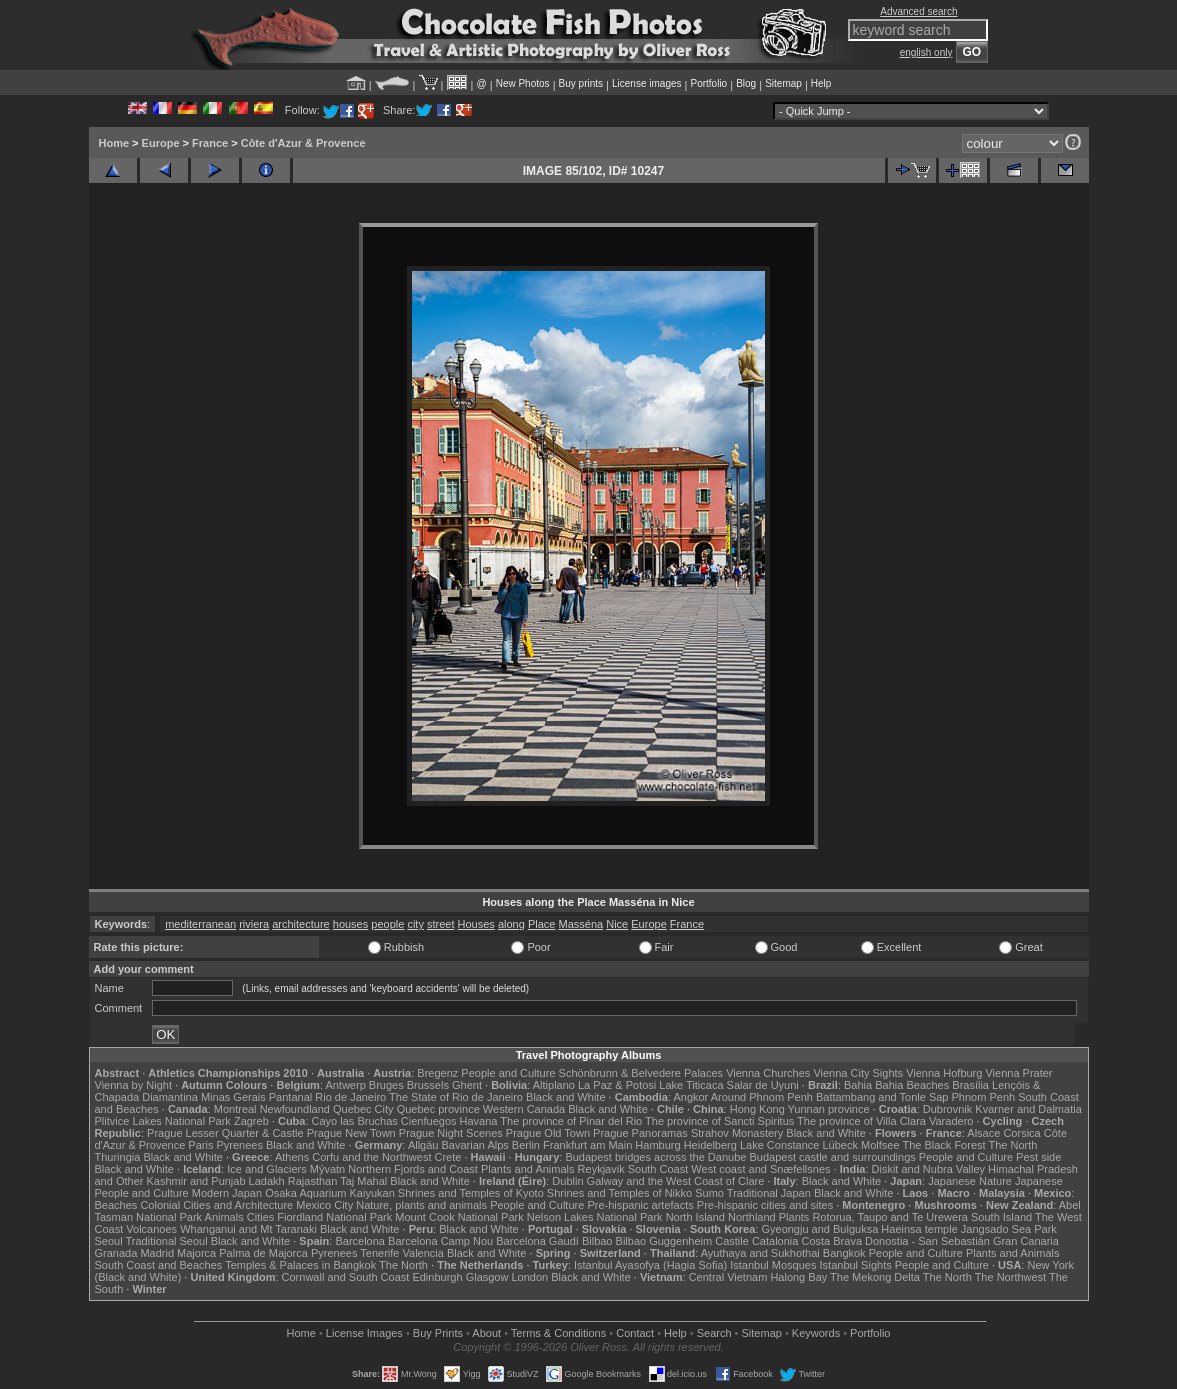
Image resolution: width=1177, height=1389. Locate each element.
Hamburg (657, 1145)
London (529, 1277)
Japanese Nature (970, 1181)
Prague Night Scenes (451, 1133)
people (387, 924)
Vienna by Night (133, 1085)
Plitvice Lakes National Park (163, 1121)
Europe (161, 143)
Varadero (951, 1121)
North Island (695, 1217)
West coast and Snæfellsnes (760, 1169)
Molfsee (880, 1145)
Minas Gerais (233, 1097)
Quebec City (363, 1109)
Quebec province (438, 1109)
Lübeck (839, 1145)
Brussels (428, 1085)
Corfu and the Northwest (371, 1157)
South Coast (658, 1169)
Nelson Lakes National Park (595, 1217)
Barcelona (360, 1241)
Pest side (1038, 1157)
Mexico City (324, 1205)
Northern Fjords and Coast (413, 1169)
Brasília (970, 1085)
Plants (794, 1217)
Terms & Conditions (558, 1333)
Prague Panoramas (640, 1133)
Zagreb (251, 1121)
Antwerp (345, 1085)
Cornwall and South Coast (346, 1277)
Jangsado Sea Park (1009, 1229)
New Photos (523, 83)
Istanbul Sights (856, 1265)
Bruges (386, 1085)
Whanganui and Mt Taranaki (248, 1229)
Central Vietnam (728, 1277)
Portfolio (708, 83)
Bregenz (437, 1073)
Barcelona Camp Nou (440, 1241)
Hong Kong (757, 1109)
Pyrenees (239, 1145)
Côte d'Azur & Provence (303, 143)
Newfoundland (295, 1109)
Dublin (567, 1181)
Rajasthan (313, 1181)
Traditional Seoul (167, 1241)
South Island (1001, 1217)
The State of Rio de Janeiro (456, 1097)
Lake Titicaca (691, 1085)
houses (350, 924)
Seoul (109, 1241)
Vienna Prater (1018, 1073)
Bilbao (597, 1241)
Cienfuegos (429, 1121)
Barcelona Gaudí (537, 1241)
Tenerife (379, 1253)
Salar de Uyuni (763, 1085)
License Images (364, 1333)
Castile (732, 1241)
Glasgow (487, 1277)
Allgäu (423, 1145)
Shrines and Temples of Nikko (619, 1193)
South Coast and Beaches (159, 1265)
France (210, 143)
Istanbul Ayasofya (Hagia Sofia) (650, 1265)
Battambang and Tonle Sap (882, 1097)
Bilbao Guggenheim (664, 1241)
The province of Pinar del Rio (571, 1121)
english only (926, 52)
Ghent (467, 1085)
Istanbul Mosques (773, 1265)
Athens (292, 1157)
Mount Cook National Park (459, 1217)
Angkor (690, 1097)
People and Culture (508, 1073)
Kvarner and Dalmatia (1028, 1109)
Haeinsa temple (919, 1229)
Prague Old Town (548, 1133)
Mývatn (327, 1169)
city (415, 924)
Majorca (196, 1253)
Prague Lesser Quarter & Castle (225, 1133)
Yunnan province (829, 1109)
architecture (300, 924)
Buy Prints (438, 1333)
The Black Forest (943, 1145)
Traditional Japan (769, 1193)
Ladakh (267, 1181)
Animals (224, 1217)
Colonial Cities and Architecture (216, 1205)
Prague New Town (351, 1133)
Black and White (565, 1097)
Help (821, 83)
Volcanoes (151, 1229)
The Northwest (1011, 1277)
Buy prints (581, 83)
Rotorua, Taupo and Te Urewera (890, 1217)
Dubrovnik (948, 1109)
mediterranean (200, 924)
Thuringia (118, 1157)
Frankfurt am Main (587, 1145)
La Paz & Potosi (617, 1085)
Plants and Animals (528, 1169)
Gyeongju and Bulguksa (819, 1229)
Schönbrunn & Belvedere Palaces (641, 1073)
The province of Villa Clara (861, 1121)
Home (114, 143)
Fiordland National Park (334, 1217)
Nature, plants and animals (421, 1205)
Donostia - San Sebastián (927, 1241)
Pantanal (290, 1097)
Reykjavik (601, 1169)
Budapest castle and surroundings (832, 1157)
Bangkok (844, 1253)
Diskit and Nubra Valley (929, 1169)
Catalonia (775, 1241)
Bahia (858, 1085)
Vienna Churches (768, 1073)
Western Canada (524, 1109)
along (511, 924)
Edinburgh (437, 1277)
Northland (752, 1217)
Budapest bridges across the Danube (655, 1157)
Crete (448, 1157)
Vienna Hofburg (944, 1073)
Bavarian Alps (475, 1145)
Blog (746, 83)
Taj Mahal (363, 1181)
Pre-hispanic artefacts (640, 1205)
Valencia (423, 1253)
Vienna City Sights (858, 1073)
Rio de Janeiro (350, 1097)
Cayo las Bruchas (355, 1121)
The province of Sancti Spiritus (719, 1121)
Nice (617, 924)
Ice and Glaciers (266, 1169)
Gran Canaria (1026, 1241)
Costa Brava (831, 1241)
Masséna (581, 924)
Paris (200, 1145)
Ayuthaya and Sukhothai (760, 1253)
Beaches (116, 1205)
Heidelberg (710, 1145)
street (441, 924)
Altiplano (554, 1085)
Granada (116, 1253)
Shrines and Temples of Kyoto (471, 1193)
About (486, 1333)
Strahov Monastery (737, 1133)
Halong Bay (798, 1277)
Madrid (157, 1253)
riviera (254, 924)
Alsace (983, 1133)
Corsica (1021, 1133)
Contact (635, 1333)
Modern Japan (227, 1193)
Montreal (235, 1109)
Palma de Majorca (263, 1253)
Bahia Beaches (912, 1085)
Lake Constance (780, 1145)
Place (542, 924)
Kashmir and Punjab (195, 1181)
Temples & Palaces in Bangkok (300, 1265)
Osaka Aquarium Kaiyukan (330, 1193)
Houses (476, 924)
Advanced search (918, 11)
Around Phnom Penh (762, 1097)
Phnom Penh (984, 1097)
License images (646, 83)
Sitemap (783, 83)
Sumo (709, 1193)
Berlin (526, 1145)
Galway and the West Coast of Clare (676, 1181)
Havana (479, 1121)
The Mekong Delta (875, 1277)
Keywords (816, 1333)
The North (1012, 1145)
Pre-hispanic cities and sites (765, 1205)
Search (714, 1333)
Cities (261, 1217)
